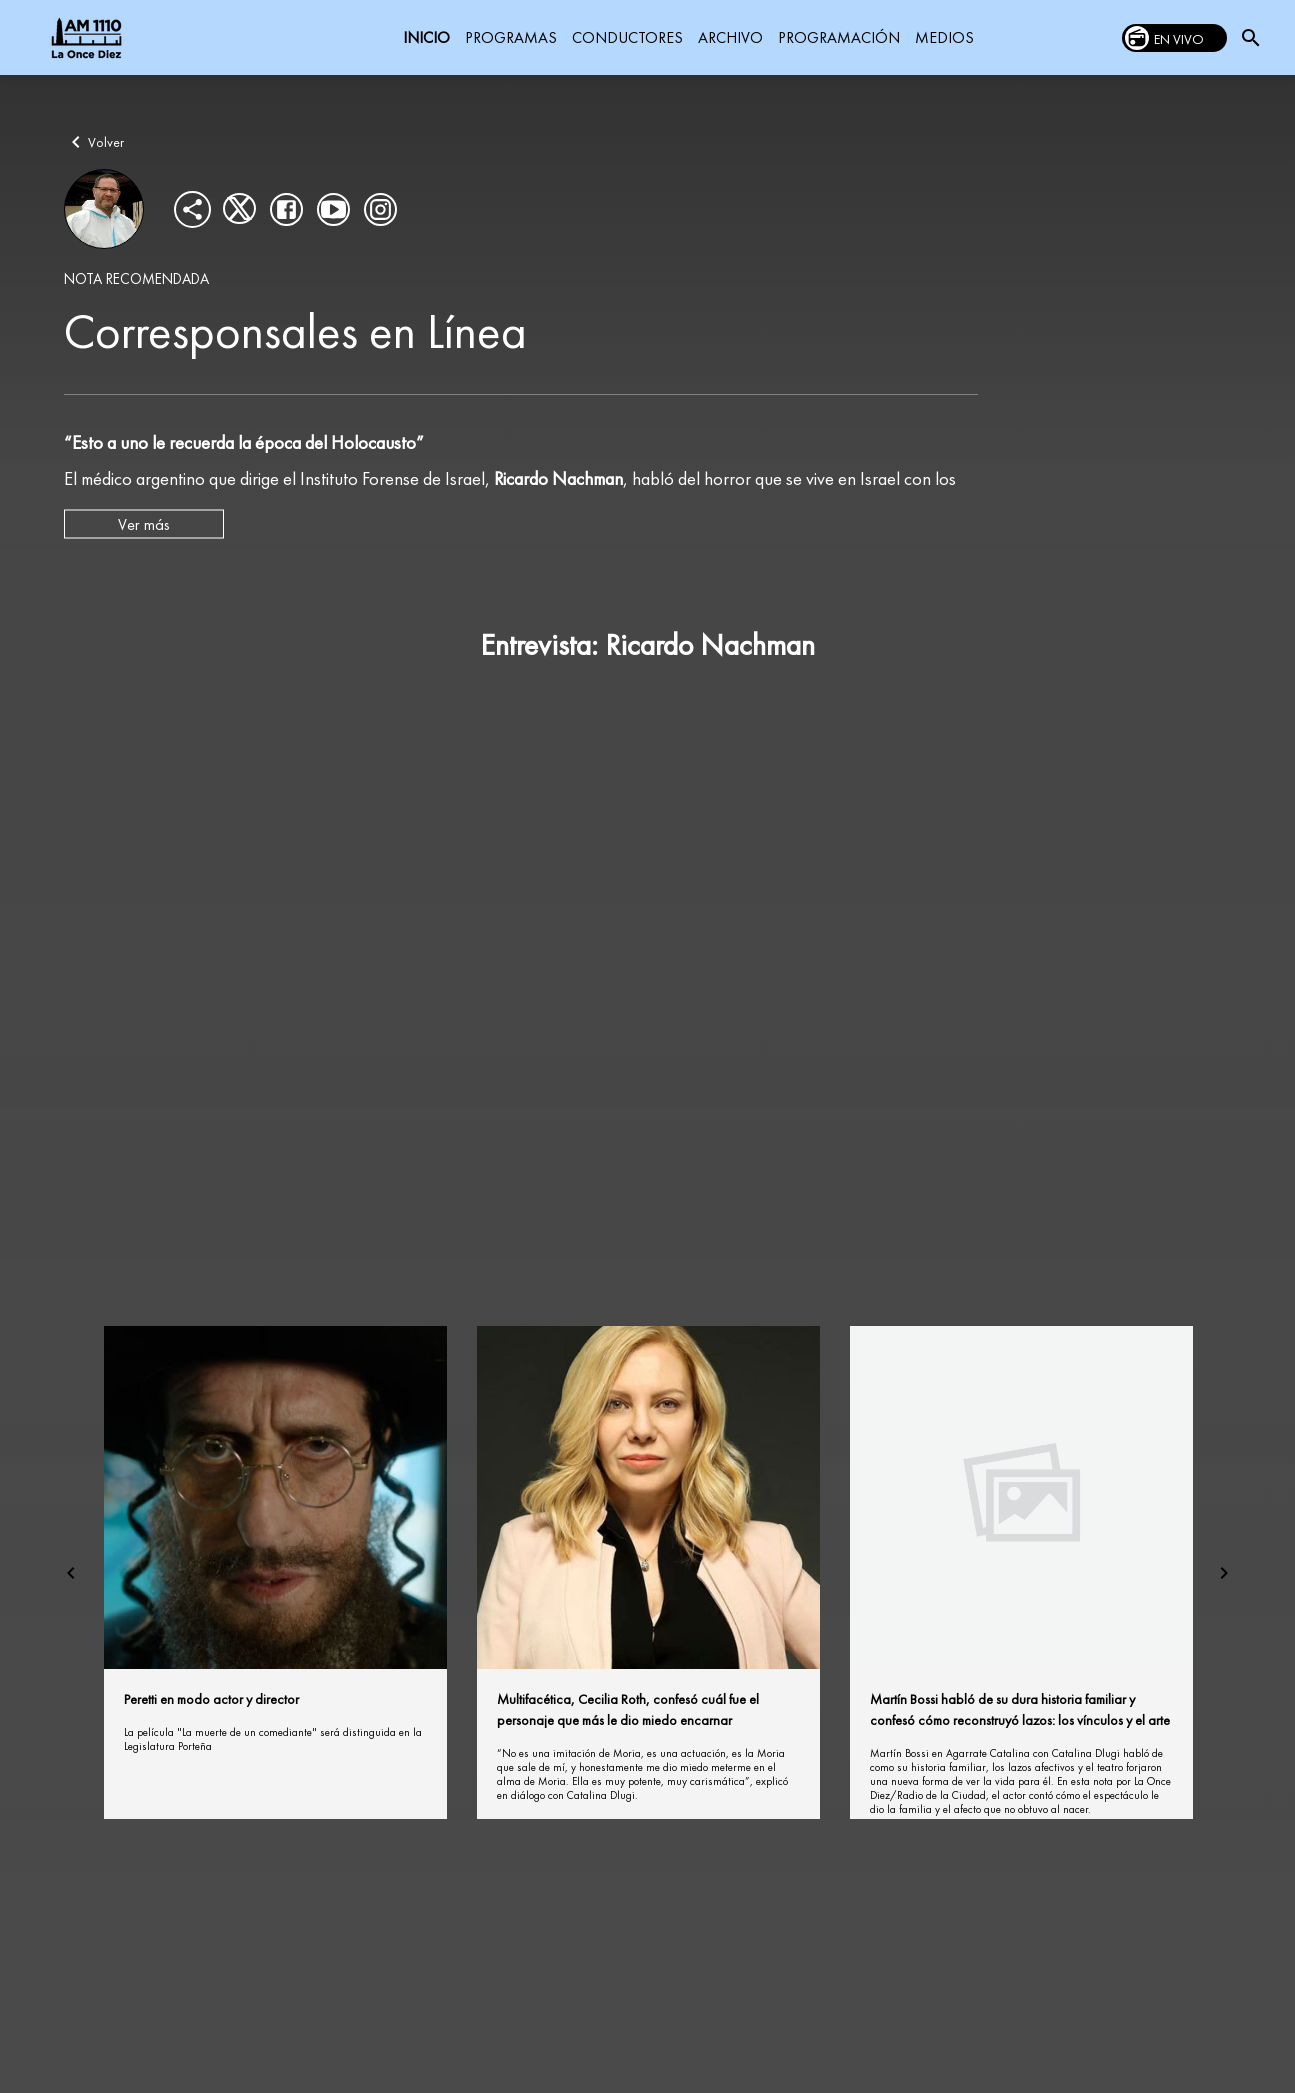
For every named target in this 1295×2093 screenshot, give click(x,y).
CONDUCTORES (627, 37)
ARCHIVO (730, 37)
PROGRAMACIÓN (839, 37)
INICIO (426, 37)
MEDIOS (944, 37)
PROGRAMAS (511, 37)
